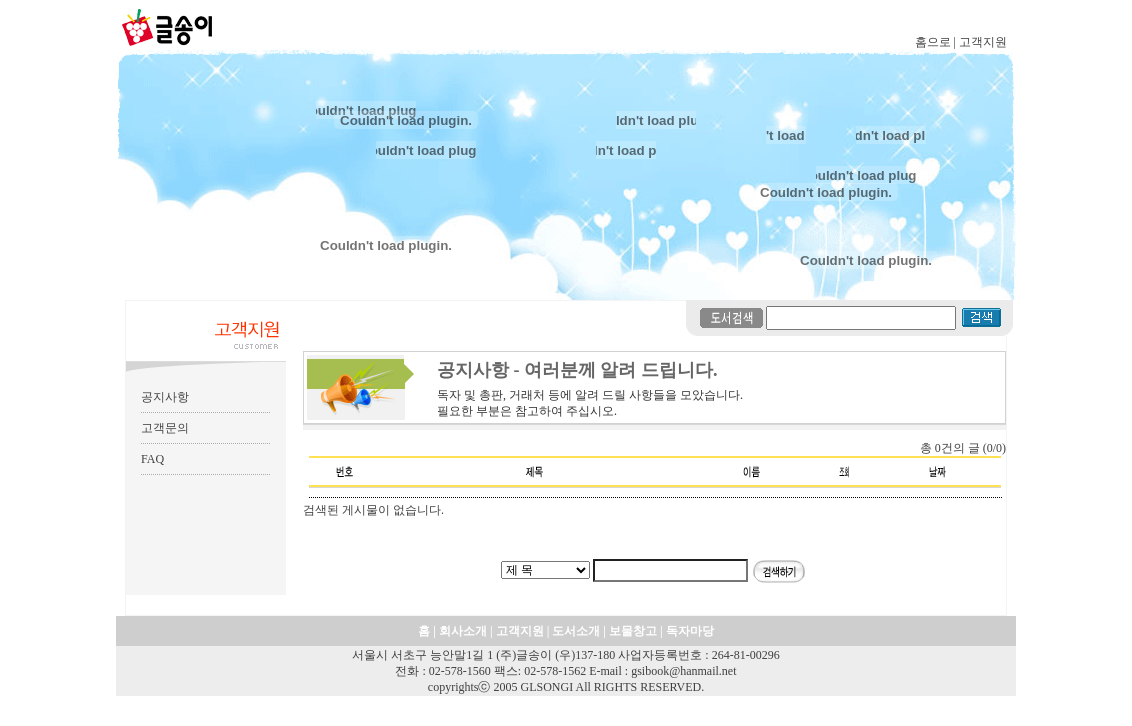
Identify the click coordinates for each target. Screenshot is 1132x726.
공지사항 (165, 397)
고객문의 (165, 428)
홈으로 (933, 42)
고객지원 (983, 42)
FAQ (152, 459)
